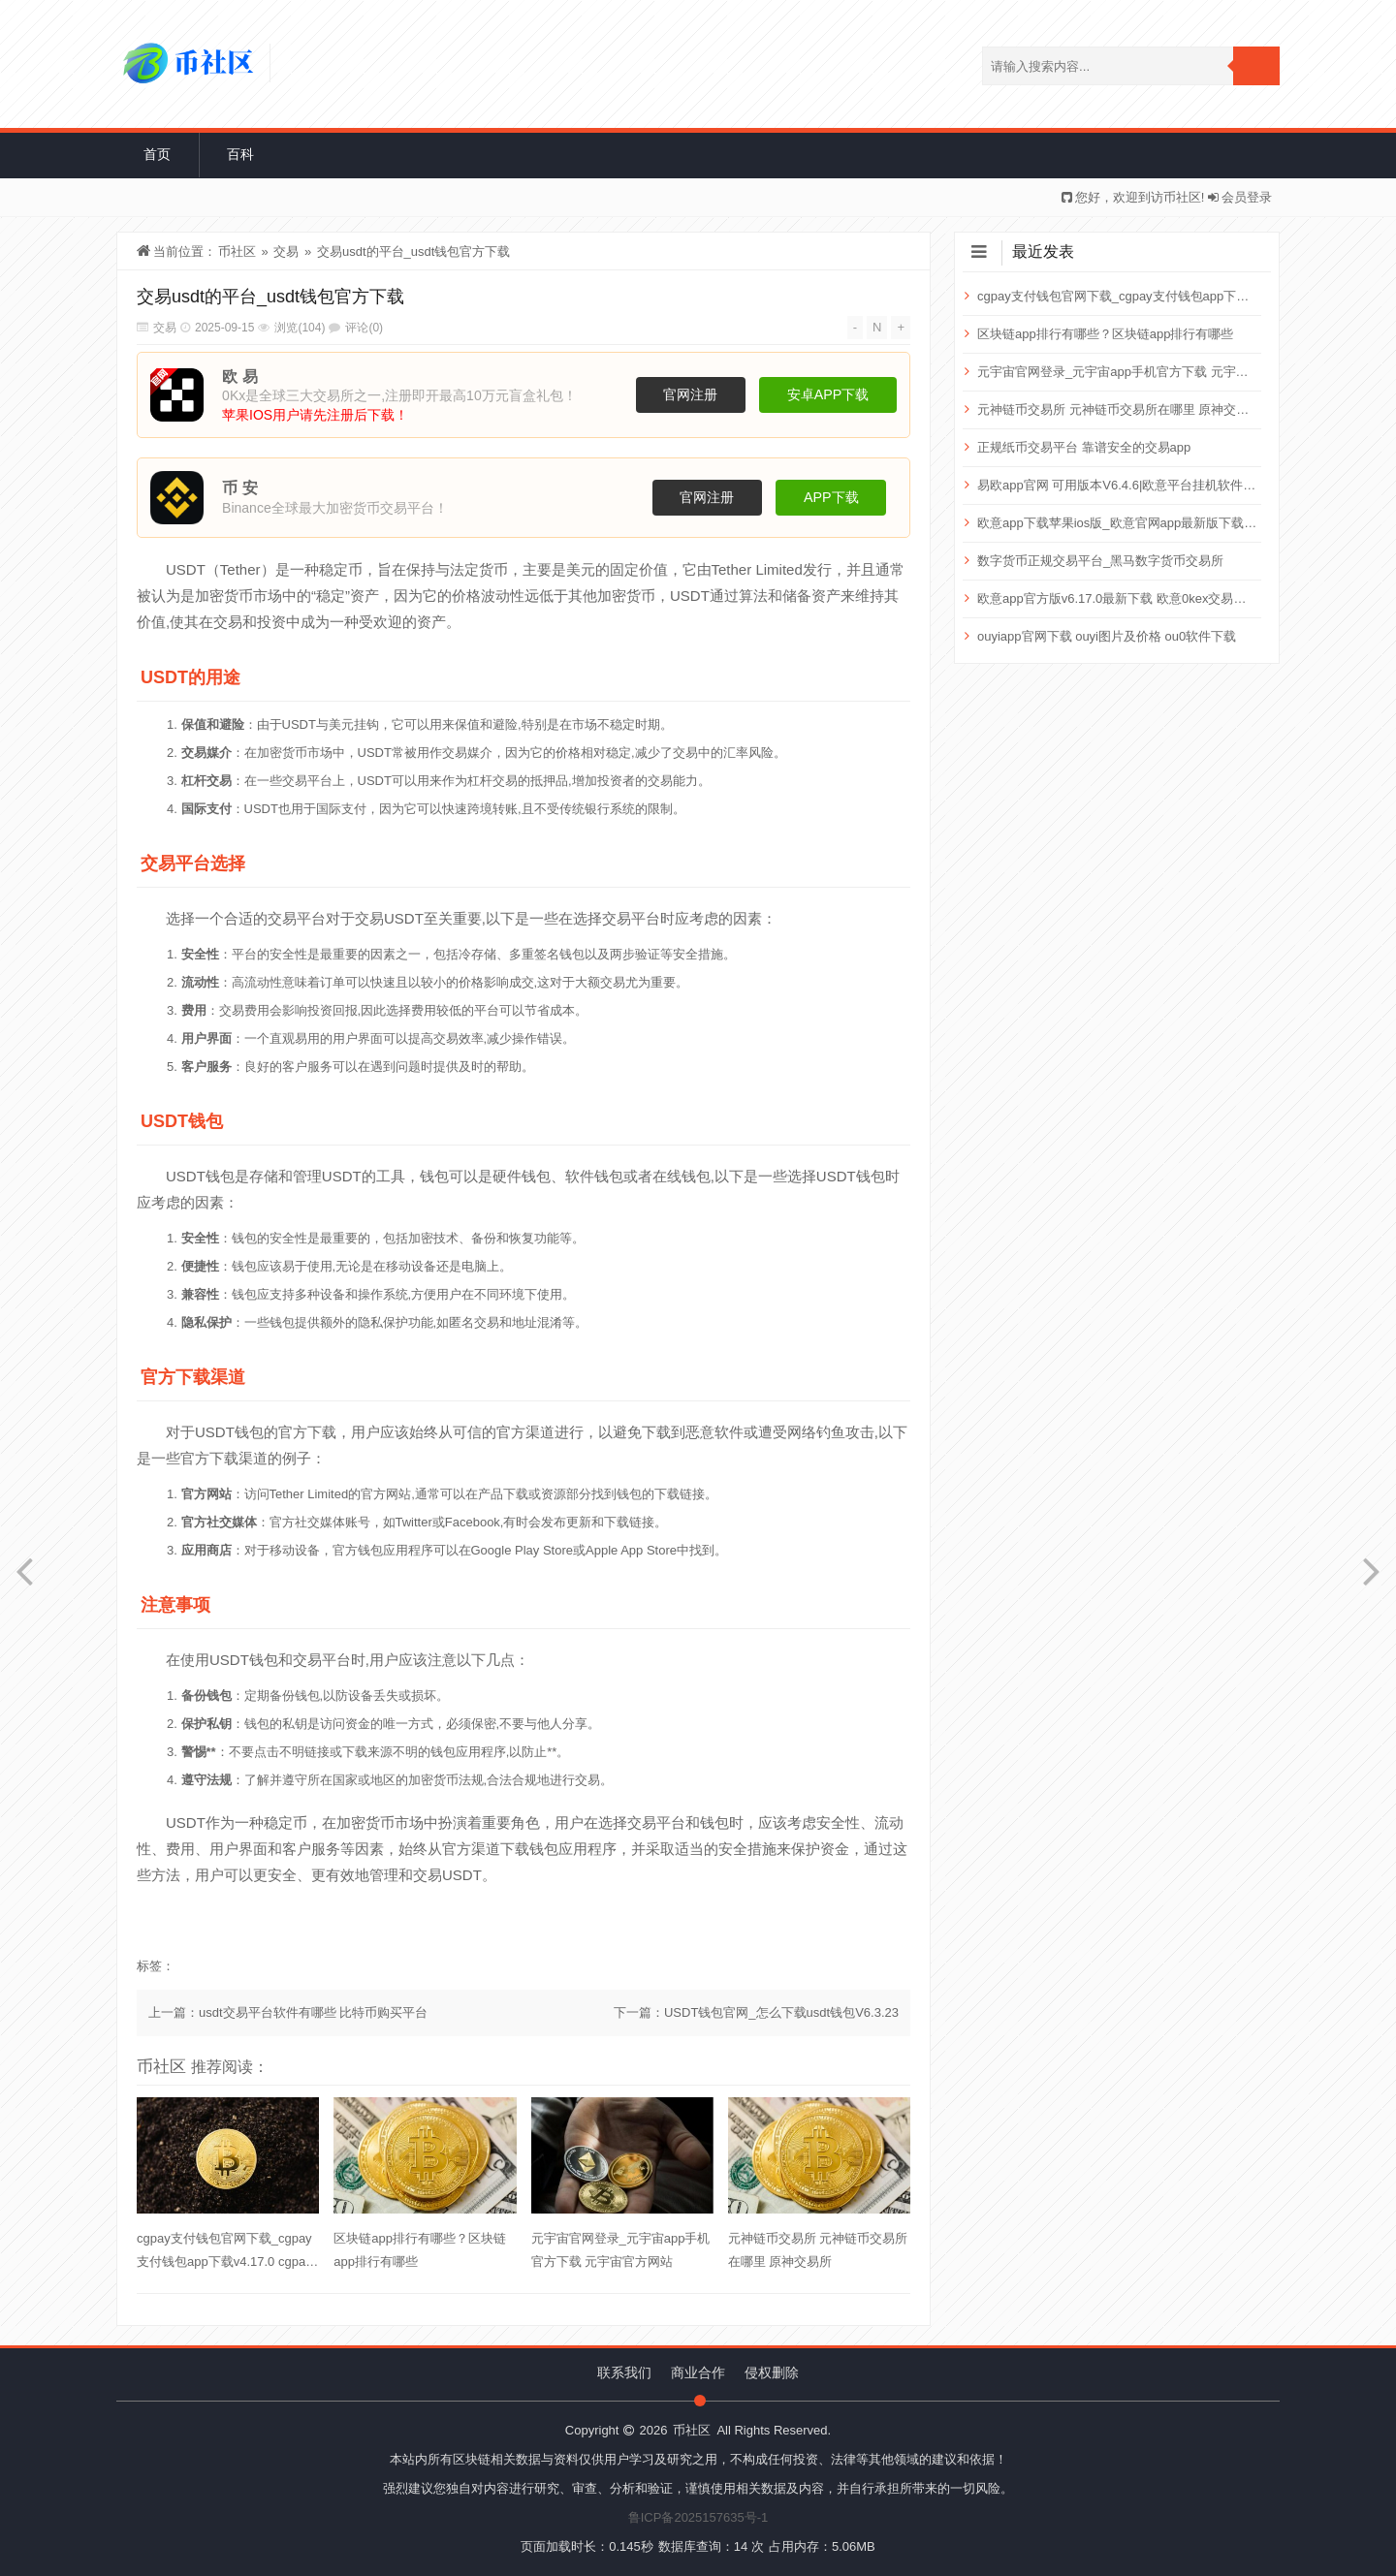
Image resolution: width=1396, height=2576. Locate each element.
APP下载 (831, 497)
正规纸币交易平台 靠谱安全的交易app (1083, 447)
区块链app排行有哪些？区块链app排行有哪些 (419, 2250)
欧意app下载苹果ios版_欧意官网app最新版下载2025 (1117, 523)
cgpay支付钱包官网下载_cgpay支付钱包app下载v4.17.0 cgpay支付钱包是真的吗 (224, 2252)
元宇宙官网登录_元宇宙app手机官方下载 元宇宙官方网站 (621, 2250)
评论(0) (364, 327)
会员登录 (1247, 197)
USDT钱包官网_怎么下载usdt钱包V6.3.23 (781, 2012)
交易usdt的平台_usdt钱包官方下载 (413, 251)
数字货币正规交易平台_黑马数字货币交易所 (1100, 560)
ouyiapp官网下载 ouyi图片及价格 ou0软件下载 (1106, 636)
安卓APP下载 (828, 394)
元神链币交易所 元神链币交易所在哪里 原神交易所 (818, 2250)
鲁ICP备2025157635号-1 (698, 2517)
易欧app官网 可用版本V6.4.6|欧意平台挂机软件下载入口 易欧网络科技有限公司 (1117, 485)
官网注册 (690, 394)
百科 (240, 154)
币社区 (237, 251)
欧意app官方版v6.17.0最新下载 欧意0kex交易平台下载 (1117, 598)
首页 (157, 154)
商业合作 (698, 2372)
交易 (286, 251)
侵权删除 (772, 2372)
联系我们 (624, 2372)
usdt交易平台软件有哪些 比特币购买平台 (313, 2012)
